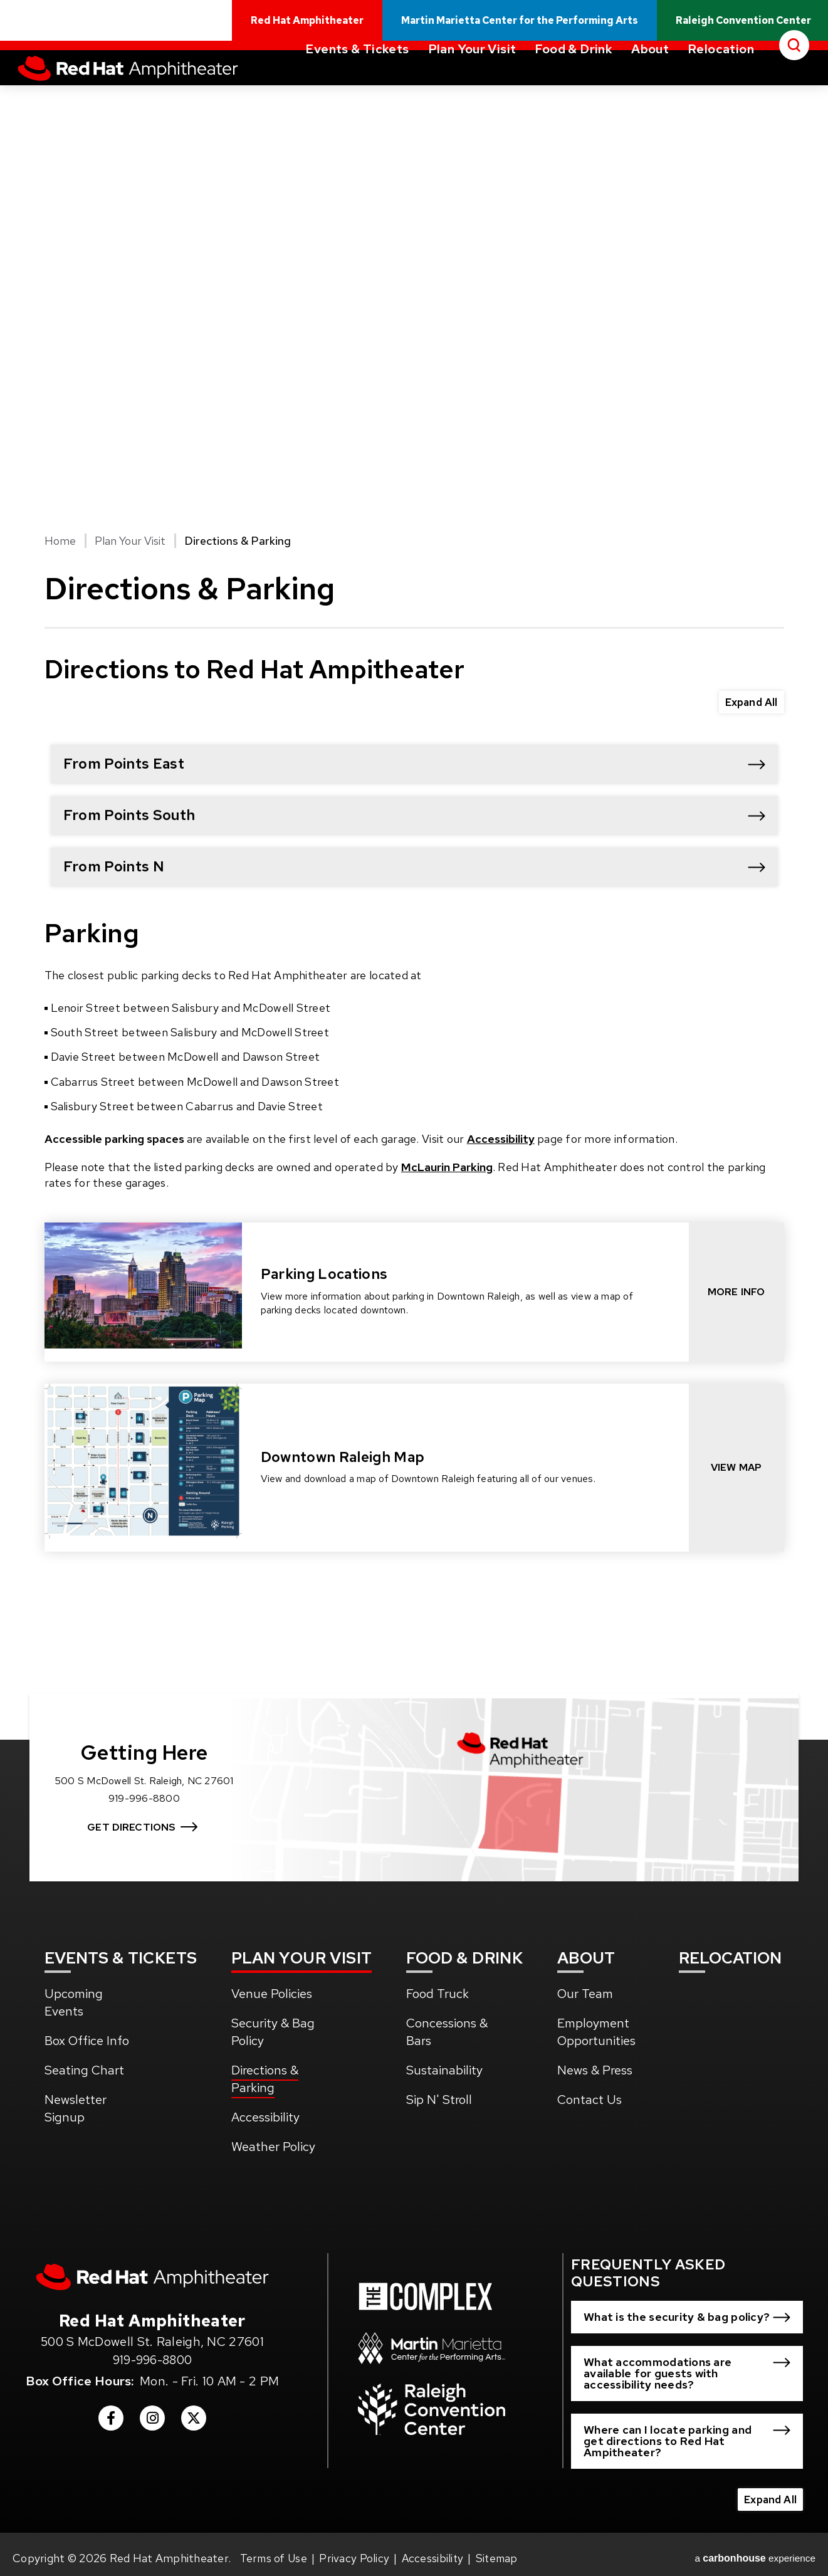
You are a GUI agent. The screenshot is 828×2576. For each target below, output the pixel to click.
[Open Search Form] (794, 90)
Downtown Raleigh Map (343, 1457)
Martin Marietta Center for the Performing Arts (529, 27)
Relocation (721, 94)
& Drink (465, 1950)
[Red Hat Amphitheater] (152, 2270)
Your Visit (303, 1950)
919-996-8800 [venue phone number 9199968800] (152, 2353)
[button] (414, 764)
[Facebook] (111, 2415)
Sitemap (501, 2550)
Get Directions (146, 1810)
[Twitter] (193, 2415)
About (650, 94)
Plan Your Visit (472, 94)
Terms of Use (274, 2550)
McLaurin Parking (447, 1167)
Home (60, 541)
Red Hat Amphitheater (151, 94)
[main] (414, 886)
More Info (736, 1292)
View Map (736, 1467)
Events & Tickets (357, 94)
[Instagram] (152, 2415)
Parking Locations (324, 1273)
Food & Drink (573, 94)
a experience (757, 2550)
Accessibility (501, 1139)
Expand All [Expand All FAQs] (749, 701)
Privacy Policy (356, 2550)
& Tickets (122, 1950)
